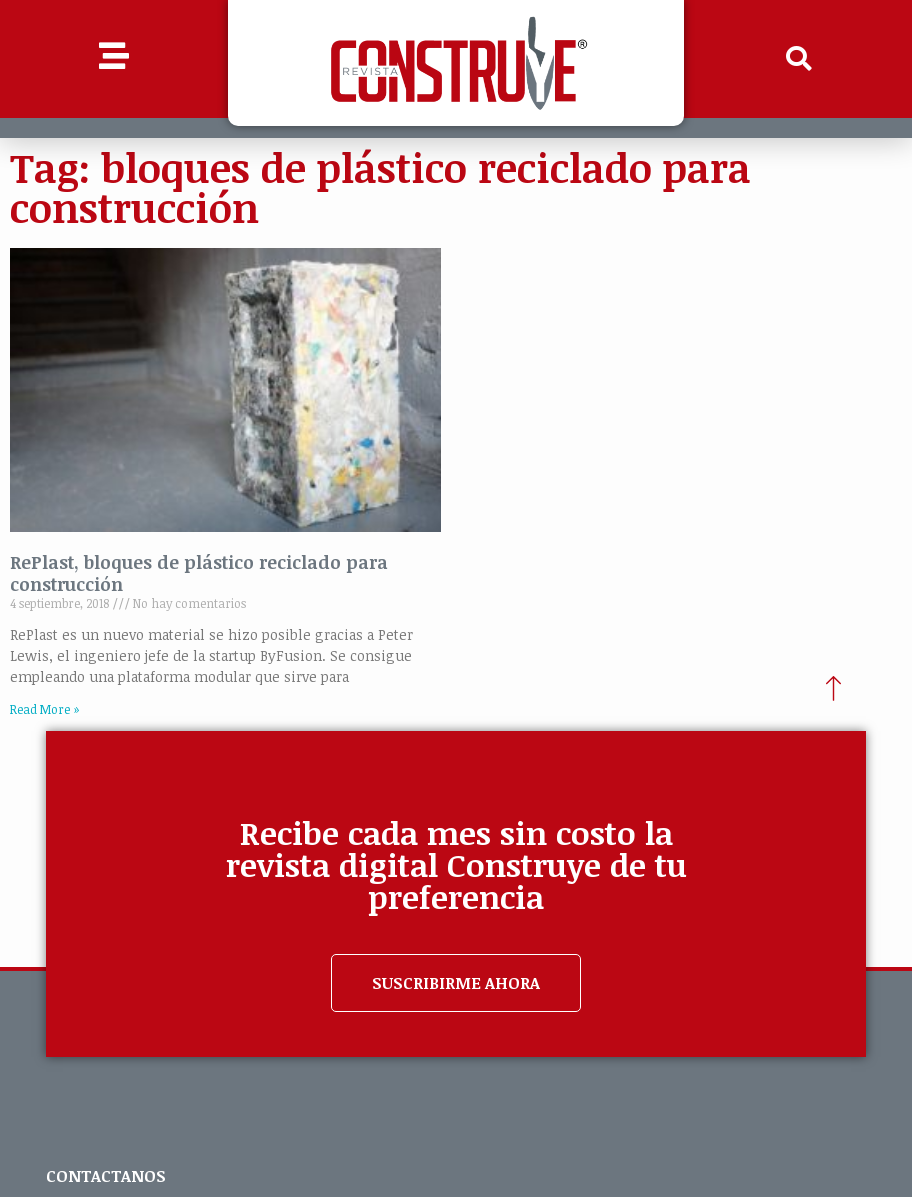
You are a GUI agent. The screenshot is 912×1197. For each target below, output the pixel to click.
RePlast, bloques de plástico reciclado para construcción (199, 573)
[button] (798, 59)
